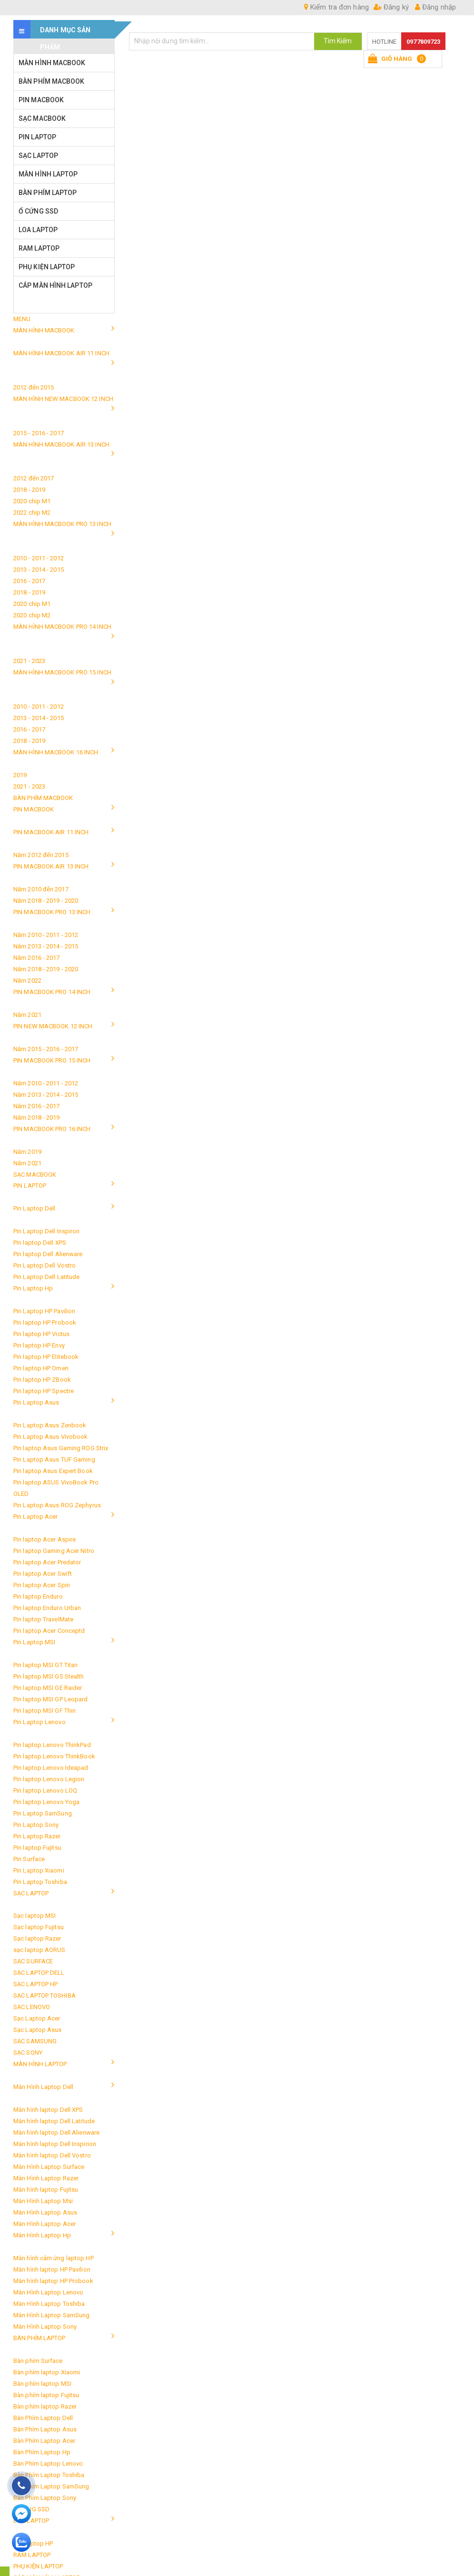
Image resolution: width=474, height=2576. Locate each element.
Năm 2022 (27, 980)
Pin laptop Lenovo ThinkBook (54, 1756)
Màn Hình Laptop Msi (43, 2201)
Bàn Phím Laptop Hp (41, 2452)
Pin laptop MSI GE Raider (47, 1687)
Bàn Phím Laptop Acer (44, 2440)
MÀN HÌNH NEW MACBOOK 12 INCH (63, 398)
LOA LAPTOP (38, 230)
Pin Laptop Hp (33, 1288)
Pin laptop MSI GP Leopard (50, 1699)
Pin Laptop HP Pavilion (44, 1311)
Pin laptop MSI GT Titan (45, 1665)
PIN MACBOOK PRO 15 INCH (51, 1060)
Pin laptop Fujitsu (37, 1847)
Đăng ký (391, 7)
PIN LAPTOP (37, 137)
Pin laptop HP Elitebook (46, 1356)
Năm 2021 (27, 1014)
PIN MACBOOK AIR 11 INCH (51, 832)
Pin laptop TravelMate (43, 1619)
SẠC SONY (27, 2052)
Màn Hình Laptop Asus (45, 2212)
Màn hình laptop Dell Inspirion (54, 2143)
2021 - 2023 (29, 660)
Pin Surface (29, 1859)
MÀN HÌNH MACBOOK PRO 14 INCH (62, 626)
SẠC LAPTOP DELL (39, 1972)
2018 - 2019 (29, 489)
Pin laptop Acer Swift (42, 1573)
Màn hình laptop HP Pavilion (51, 2269)
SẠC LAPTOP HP (35, 1984)
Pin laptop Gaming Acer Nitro (53, 1550)
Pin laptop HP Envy (39, 1345)
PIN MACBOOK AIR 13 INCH (51, 866)
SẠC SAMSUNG (35, 2041)
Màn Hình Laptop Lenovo (48, 2292)
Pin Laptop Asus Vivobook (50, 1436)
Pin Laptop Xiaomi (38, 1870)
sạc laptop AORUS (39, 1949)
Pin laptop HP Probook (44, 1322)
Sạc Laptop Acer (36, 2018)
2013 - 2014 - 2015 (38, 569)
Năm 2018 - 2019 (36, 1117)
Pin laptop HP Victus (41, 1333)
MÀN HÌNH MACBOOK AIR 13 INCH (61, 444)
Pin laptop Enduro (38, 1596)
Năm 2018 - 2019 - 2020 (45, 900)
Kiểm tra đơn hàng (336, 7)
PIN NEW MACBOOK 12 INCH (52, 1026)
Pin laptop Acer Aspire (44, 1539)
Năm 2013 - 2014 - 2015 (45, 946)
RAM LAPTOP (39, 248)
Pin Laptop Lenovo (39, 1722)
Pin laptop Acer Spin (41, 1585)
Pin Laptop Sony (36, 1824)
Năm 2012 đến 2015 (41, 855)
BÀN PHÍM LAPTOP (48, 192)
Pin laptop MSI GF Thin (44, 1710)
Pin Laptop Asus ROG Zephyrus (57, 1505)
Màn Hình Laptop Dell (43, 2086)
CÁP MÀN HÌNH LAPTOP (55, 285)
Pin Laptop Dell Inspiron (46, 1231)
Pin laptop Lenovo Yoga (46, 1801)
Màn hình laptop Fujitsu (45, 2189)
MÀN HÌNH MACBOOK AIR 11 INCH (61, 353)
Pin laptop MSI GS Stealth (48, 1676)
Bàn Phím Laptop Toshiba (48, 2474)
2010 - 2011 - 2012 (38, 558)
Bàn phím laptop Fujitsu (46, 2395)
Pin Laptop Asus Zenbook (49, 1425)
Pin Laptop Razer (37, 1836)
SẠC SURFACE (33, 1961)
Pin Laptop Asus (36, 1402)
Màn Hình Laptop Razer (46, 2178)
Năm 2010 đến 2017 (41, 889)
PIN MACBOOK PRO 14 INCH (51, 991)
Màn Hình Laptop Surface (48, 2166)
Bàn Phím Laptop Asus (45, 2429)
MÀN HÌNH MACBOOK (52, 63)
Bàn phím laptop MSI (42, 2383)
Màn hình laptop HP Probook (53, 2280)
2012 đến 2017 (33, 478)
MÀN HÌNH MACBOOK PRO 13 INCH (62, 523)
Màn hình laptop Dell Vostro (52, 2155)
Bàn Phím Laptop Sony (44, 2497)
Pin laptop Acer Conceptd (49, 1630)
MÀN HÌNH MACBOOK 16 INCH (55, 752)
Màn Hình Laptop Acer (44, 2223)
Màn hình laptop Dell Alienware (56, 2132)
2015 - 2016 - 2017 (38, 433)
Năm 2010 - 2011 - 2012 (45, 934)
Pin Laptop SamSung (42, 1813)
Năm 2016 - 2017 (36, 957)
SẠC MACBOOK (42, 118)
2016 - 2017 (29, 581)
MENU (21, 318)
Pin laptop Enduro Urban (47, 1607)
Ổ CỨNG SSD (38, 211)
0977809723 (423, 41)
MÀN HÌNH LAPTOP (48, 174)
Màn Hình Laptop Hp (42, 2235)
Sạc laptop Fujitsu (38, 1927)
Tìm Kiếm (338, 41)
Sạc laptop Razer (37, 1938)
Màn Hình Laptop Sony (45, 2326)
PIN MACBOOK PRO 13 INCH (51, 912)
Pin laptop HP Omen (41, 1368)
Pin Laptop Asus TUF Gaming (54, 1459)
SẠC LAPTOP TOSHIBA (44, 1995)
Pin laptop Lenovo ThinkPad (52, 1744)
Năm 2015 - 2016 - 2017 (45, 1049)
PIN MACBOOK (41, 100)
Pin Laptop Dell (34, 1208)
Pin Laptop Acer (35, 1516)
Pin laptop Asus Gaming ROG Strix (60, 1448)
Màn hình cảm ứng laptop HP (53, 2258)
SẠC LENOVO (31, 2006)
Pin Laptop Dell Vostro (44, 1265)
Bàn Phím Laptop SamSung (51, 2486)
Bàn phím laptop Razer (45, 2406)
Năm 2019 (27, 1151)
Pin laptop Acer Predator (47, 1562)
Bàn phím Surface (38, 2360)
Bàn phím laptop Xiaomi (46, 2372)
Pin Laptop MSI (34, 1642)
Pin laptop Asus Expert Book (53, 1470)
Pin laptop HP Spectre (43, 1391)
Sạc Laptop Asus (37, 2029)
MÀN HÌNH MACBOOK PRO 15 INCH (62, 672)
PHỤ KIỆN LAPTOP (47, 267)
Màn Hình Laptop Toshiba (49, 2303)
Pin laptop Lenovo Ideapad (51, 1767)
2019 (20, 775)
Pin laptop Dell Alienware (48, 1254)
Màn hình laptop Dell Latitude (54, 2121)
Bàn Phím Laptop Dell (43, 2417)
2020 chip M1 (31, 501)
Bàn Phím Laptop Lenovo (48, 2463)
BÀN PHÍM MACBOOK (52, 81)
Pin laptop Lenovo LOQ (45, 1790)
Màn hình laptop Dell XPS (48, 2109)
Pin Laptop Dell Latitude (46, 1276)
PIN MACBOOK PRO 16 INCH (51, 1128)
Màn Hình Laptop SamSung (51, 2315)
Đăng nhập (435, 7)
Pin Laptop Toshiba (40, 1881)
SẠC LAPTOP (38, 155)
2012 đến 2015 (33, 387)
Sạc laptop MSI (34, 1915)
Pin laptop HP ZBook (42, 1379)
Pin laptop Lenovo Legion (48, 1779)
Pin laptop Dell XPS (39, 1242)
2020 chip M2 (31, 615)
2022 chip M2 (31, 512)
